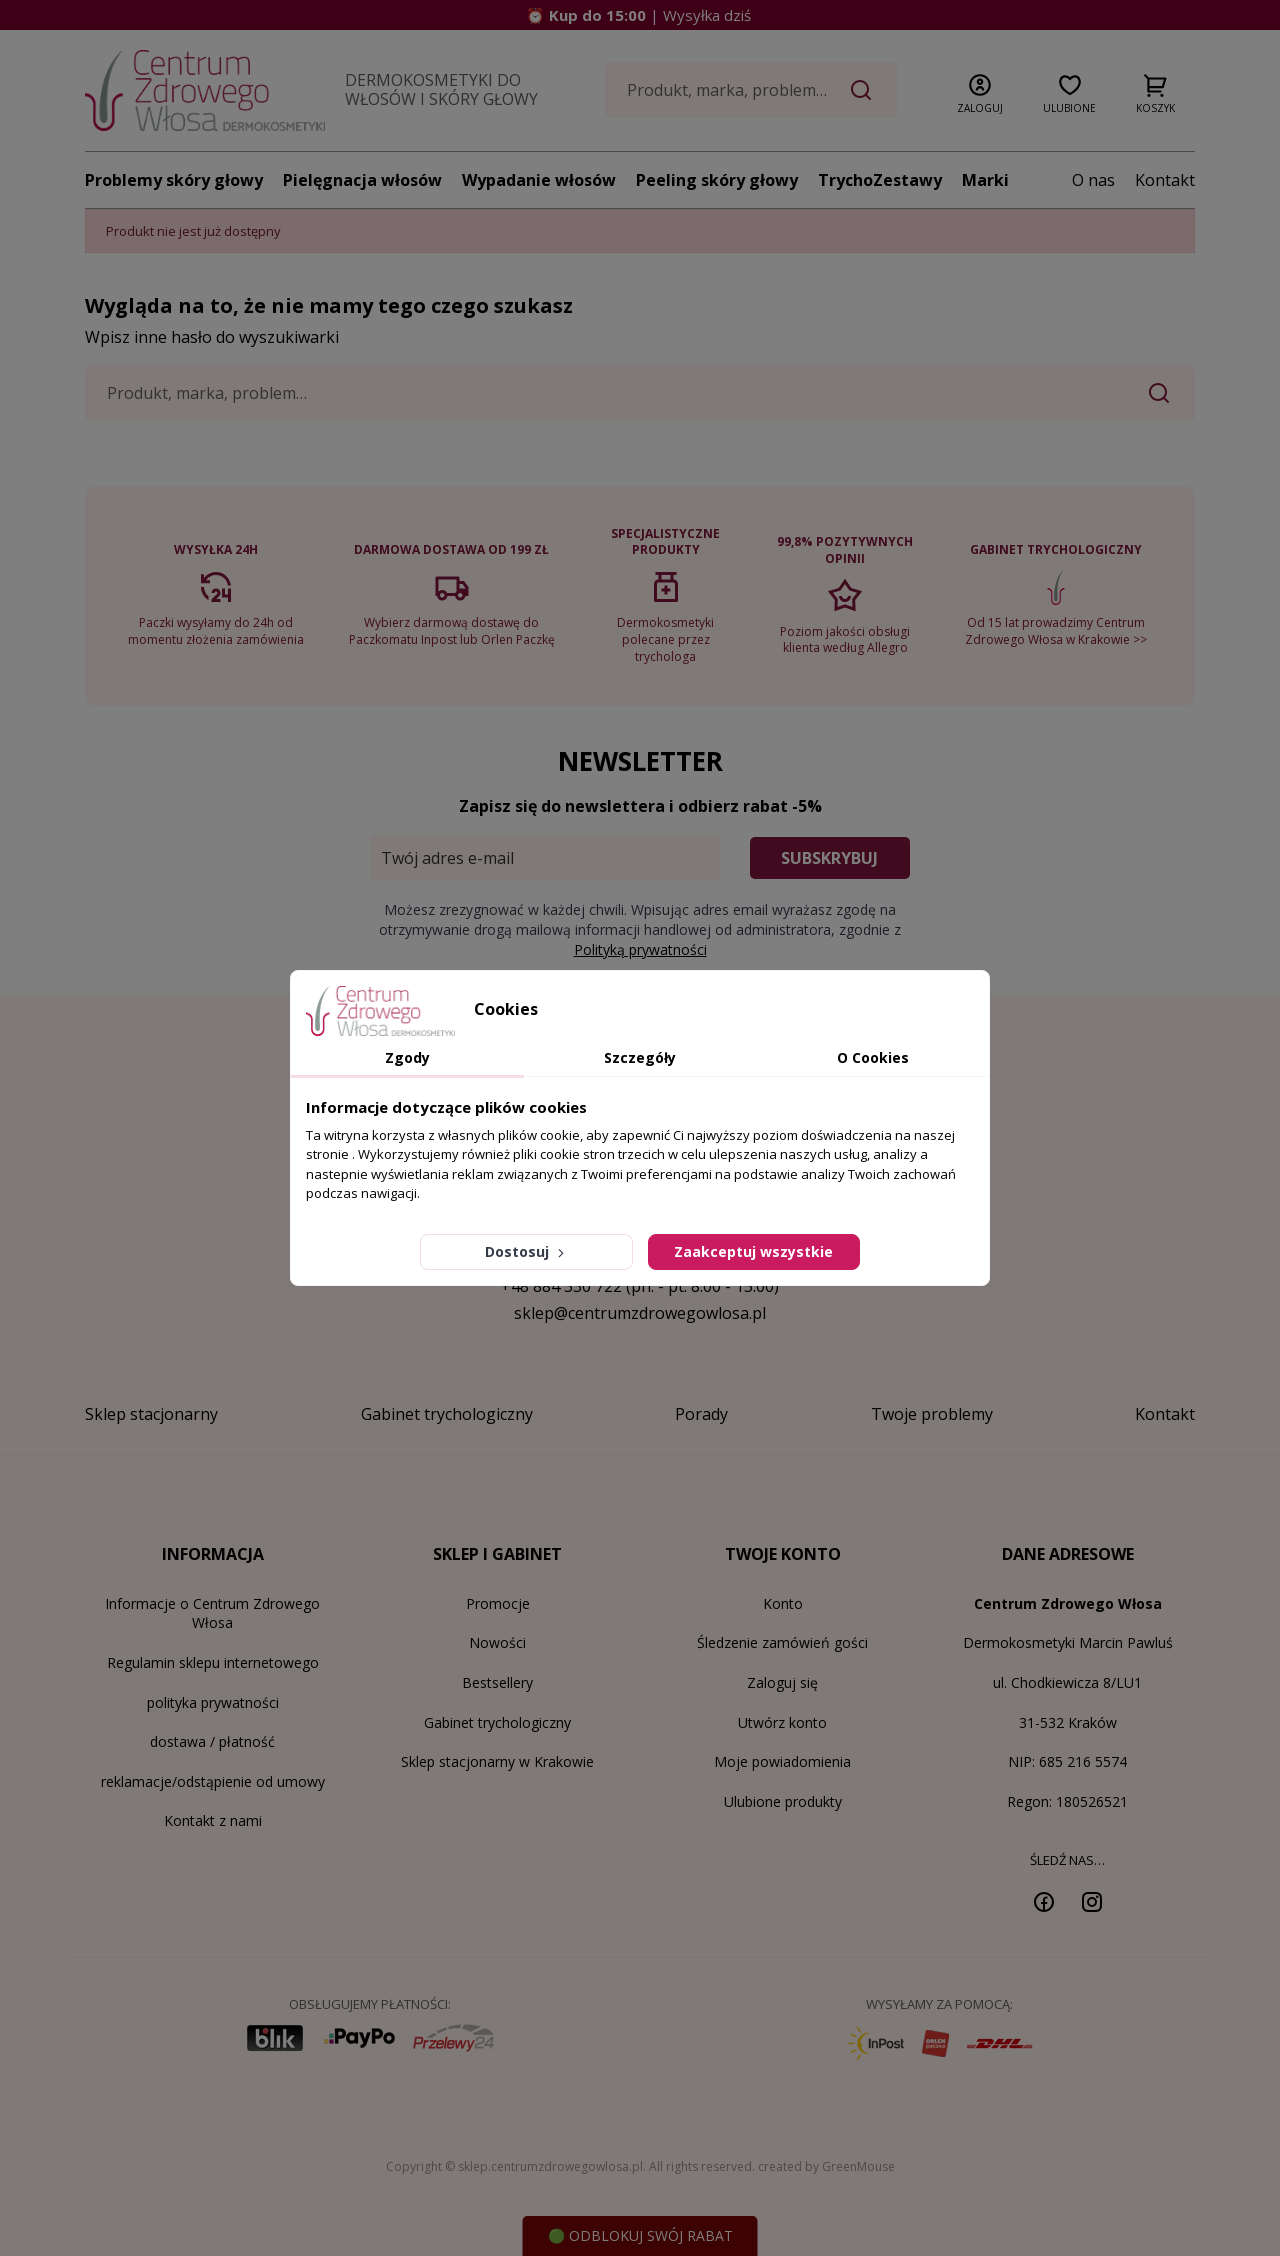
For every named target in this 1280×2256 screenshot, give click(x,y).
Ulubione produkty (783, 1801)
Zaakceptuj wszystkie (753, 1251)
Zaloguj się (782, 1682)
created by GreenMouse (826, 2166)
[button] (980, 90)
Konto (783, 1603)
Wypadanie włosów (539, 180)
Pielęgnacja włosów (362, 180)
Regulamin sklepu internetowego (213, 1662)
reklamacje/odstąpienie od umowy (213, 1781)
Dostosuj (526, 1251)
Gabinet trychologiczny (497, 1722)
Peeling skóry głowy (717, 180)
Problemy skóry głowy (174, 180)
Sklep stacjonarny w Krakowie (497, 1761)
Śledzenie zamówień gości (782, 1642)
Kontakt (1165, 180)
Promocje (498, 1603)
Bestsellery (497, 1682)
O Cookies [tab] (873, 1057)
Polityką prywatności (640, 949)
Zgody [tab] (407, 1057)
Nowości (497, 1642)
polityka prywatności (213, 1702)
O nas (1093, 180)
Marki (985, 180)
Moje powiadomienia (782, 1761)
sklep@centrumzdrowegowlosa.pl (640, 1313)
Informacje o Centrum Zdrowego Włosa (212, 1613)
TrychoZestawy (880, 180)
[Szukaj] (751, 90)
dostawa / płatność (212, 1741)
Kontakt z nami (213, 1820)
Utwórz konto (782, 1722)
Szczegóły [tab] (640, 1057)
